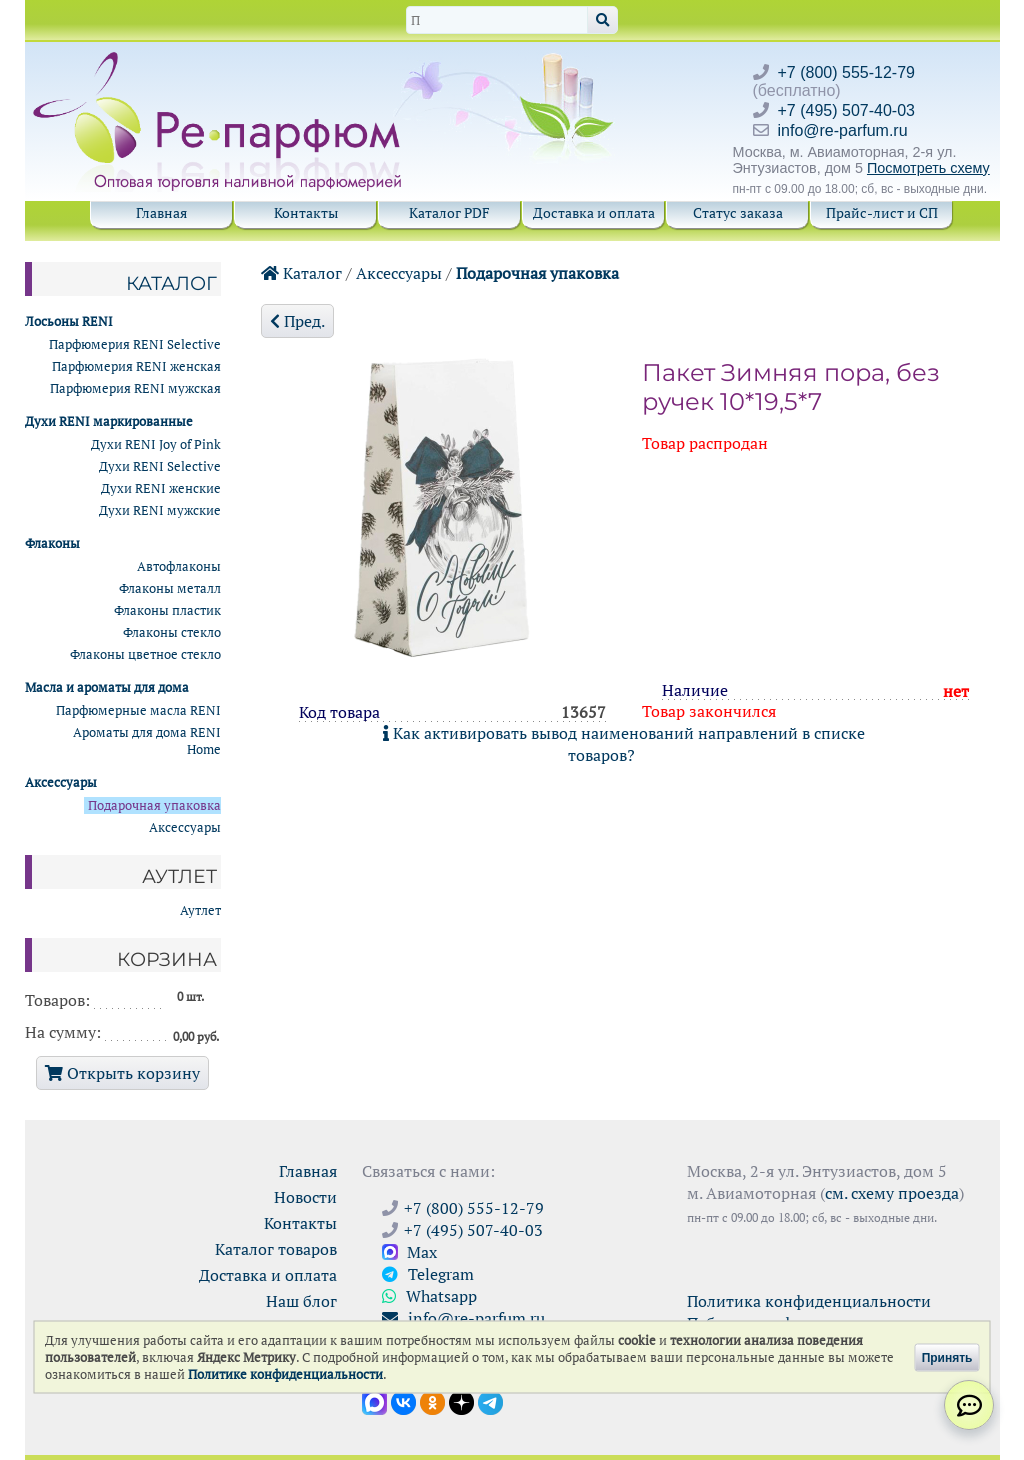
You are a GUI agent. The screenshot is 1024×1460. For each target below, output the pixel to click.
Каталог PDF (449, 212)
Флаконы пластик (167, 610)
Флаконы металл (170, 588)
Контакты (306, 212)
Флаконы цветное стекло (145, 654)
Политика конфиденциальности (809, 1301)
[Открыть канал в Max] (374, 1401)
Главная (161, 212)
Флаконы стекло (172, 632)
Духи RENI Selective (160, 466)
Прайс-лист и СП (882, 212)
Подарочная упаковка (537, 273)
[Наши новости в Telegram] (490, 1401)
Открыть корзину (122, 1073)
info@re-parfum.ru (843, 130)
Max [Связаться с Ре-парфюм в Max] (409, 1252)
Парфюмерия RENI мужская (135, 388)
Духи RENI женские (161, 488)
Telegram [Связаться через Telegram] (428, 1274)
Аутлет (200, 910)
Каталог (301, 273)
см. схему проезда (892, 1193)
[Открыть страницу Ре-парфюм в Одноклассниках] (432, 1401)
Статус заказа (738, 212)
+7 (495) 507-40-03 (846, 110)
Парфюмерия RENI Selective (135, 344)
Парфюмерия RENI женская (136, 366)
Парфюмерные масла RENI (138, 710)
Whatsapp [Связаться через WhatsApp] (429, 1296)
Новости (305, 1197)
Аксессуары (399, 273)
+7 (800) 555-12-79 (846, 72)
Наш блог (301, 1301)
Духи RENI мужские (160, 510)
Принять (947, 1357)
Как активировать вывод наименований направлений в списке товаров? (624, 744)
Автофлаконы (179, 566)
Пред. (297, 321)
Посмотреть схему (928, 168)
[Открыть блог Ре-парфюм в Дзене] (461, 1401)
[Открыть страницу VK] (403, 1401)
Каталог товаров (276, 1249)
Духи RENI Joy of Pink (156, 444)
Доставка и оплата (594, 212)
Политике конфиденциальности (285, 1374)
